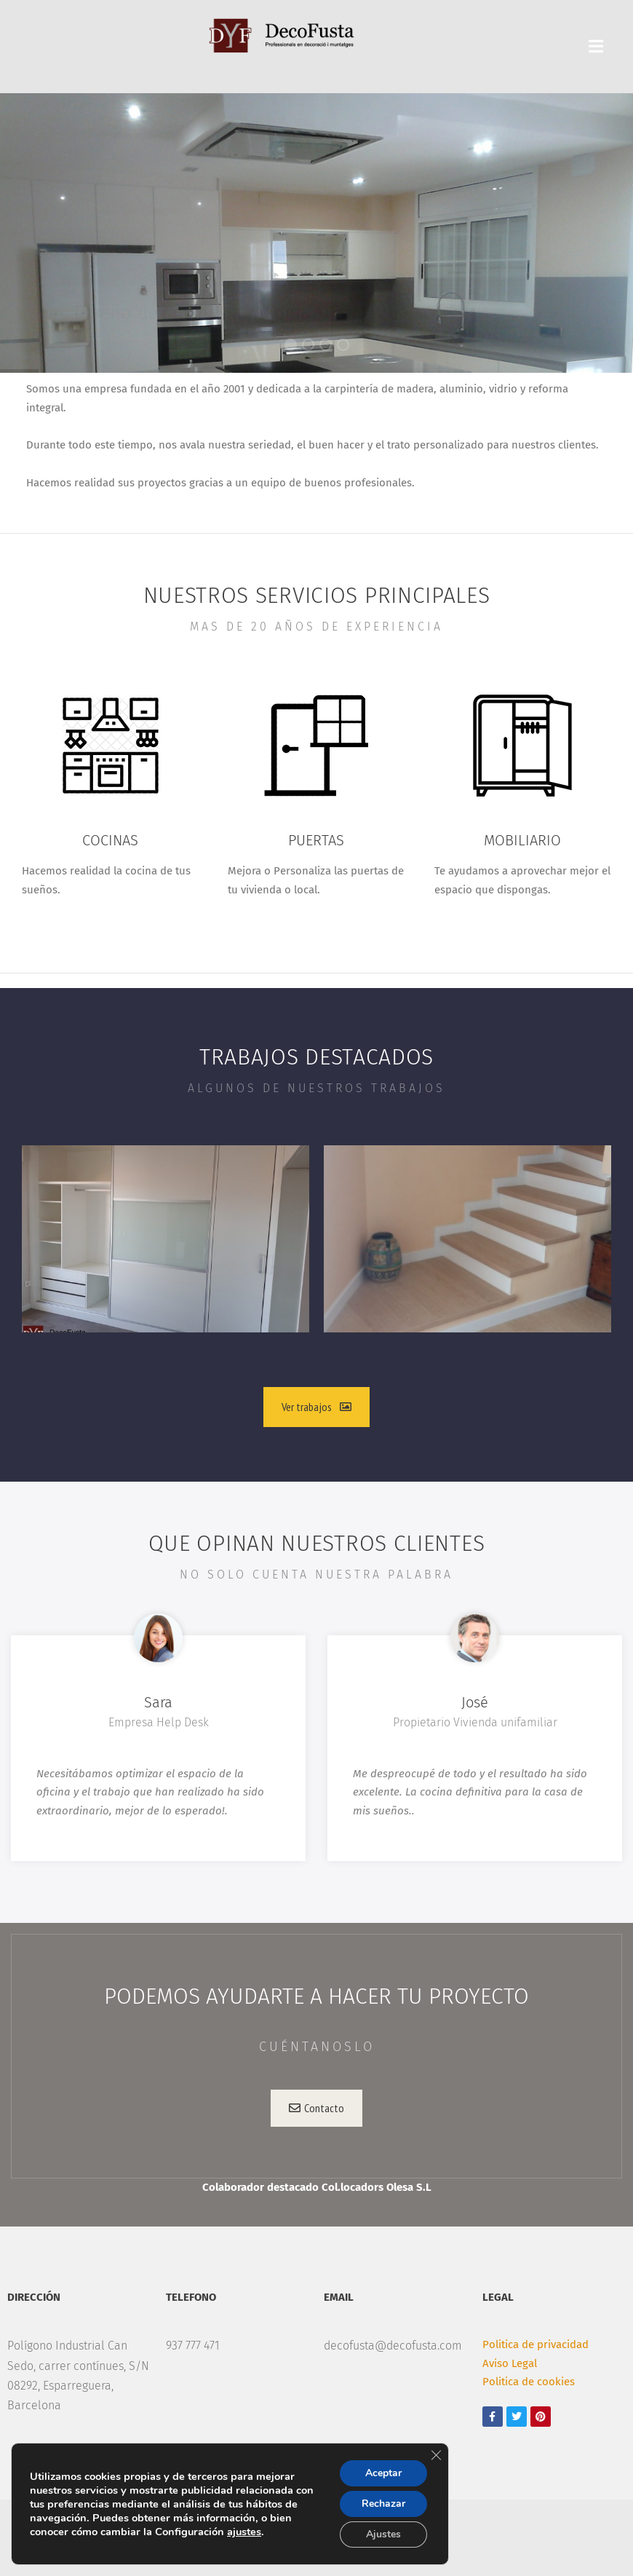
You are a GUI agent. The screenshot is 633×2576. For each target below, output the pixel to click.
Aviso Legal (509, 2363)
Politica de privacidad (535, 2344)
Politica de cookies (528, 2381)
